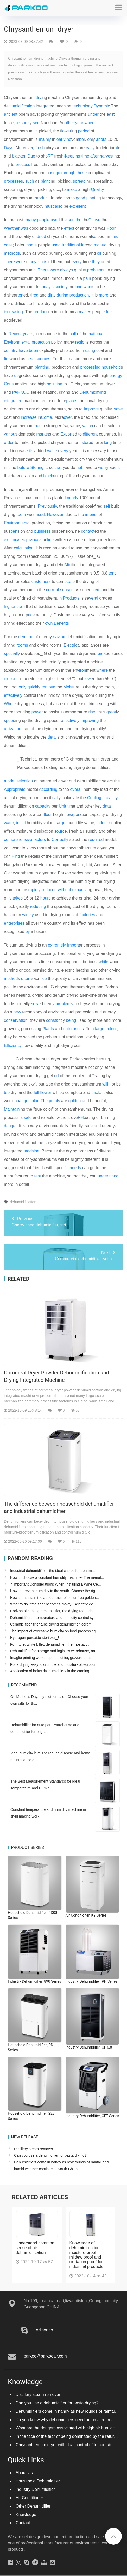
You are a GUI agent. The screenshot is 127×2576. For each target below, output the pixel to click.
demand (25, 637)
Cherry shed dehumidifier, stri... (63, 1221)
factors (39, 839)
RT (50, 156)
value (52, 451)
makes (85, 312)
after (94, 156)
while (103, 962)
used (55, 220)
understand (108, 1176)
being (71, 1020)
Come (46, 417)
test (37, 1176)
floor (48, 814)
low (88, 678)
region (81, 342)
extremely (57, 945)
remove (48, 687)
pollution (54, 384)
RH (81, 1117)
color (33, 1101)
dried (41, 236)
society (61, 287)
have (23, 350)
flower (45, 1092)
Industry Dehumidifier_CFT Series (92, 2116)
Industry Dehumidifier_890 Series (34, 1981)
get (63, 823)
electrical (12, 539)
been (33, 350)
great (111, 712)
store (86, 442)
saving (59, 637)
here (11, 261)
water (9, 823)
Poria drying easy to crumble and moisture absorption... (54, 1664)
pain (87, 278)
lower (66, 131)
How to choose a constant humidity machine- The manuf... (57, 1577)
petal (53, 1101)
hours (45, 898)
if (18, 303)
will (105, 1084)
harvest (106, 156)
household (111, 367)
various (10, 434)
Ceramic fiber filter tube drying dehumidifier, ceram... (52, 1624)
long (108, 442)
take (17, 898)
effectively (13, 695)
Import (73, 945)
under (93, 114)
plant (45, 181)
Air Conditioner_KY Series (86, 1915)
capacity (42, 806)
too (7, 1092)
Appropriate (15, 789)
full (36, 1092)
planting (42, 367)
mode (9, 781)
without (64, 889)
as (111, 114)
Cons (9, 384)
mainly (45, 139)
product (40, 312)
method (11, 978)
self (107, 506)
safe (27, 1117)
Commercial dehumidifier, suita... (63, 1255)
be (81, 139)
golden (74, 1101)
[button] (118, 8)
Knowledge (26, 2509)
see (36, 122)
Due (31, 156)
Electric (70, 645)
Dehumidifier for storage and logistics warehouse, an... (54, 1651)
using (90, 350)
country (10, 350)
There (43, 270)
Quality (97, 189)
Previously (47, 506)
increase (28, 417)
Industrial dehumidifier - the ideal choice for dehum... (52, 1571)
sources (43, 359)
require (94, 839)
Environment (15, 523)
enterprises (14, 923)
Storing (36, 467)
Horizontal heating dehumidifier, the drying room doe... (54, 1611)
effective (68, 720)
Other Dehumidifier (33, 2501)
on (89, 139)
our (59, 831)
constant (54, 1020)
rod (40, 198)
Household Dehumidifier (38, 2476)
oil (99, 253)
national (96, 334)
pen (13, 531)
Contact (23, 2517)
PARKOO (20, 392)
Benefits (61, 623)
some (32, 245)
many (31, 220)
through (68, 173)
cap (106, 798)
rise (91, 712)
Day (7, 148)
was (24, 228)
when (89, 122)
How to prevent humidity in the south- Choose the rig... (54, 1591)
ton (111, 573)
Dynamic (102, 106)
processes (13, 181)
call (55, 798)
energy (116, 375)
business (42, 531)
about (101, 139)
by (28, 931)
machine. (32, 1151)
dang (8, 1126)
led (96, 590)
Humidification (22, 106)
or (21, 148)
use (55, 245)
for (83, 245)
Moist (68, 687)
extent (111, 1028)
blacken (19, 156)
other (69, 122)
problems (64, 1003)
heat (30, 359)
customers (41, 581)
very (64, 451)
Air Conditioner (29, 2492)
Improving (89, 720)
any (33, 261)
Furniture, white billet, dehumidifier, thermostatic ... (50, 1644)
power (37, 712)
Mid (68, 564)
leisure (22, 122)
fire (7, 359)
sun (71, 220)
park (102, 653)
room (21, 514)
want (88, 287)
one (78, 287)
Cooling (94, 798)
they (96, 261)
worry (103, 467)
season (67, 590)
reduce (48, 889)
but (79, 220)
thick (95, 1092)
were (54, 270)
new (17, 1012)
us (51, 173)
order (9, 442)
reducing (38, 906)
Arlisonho (44, 2325)
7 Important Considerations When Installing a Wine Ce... (55, 1584)
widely (28, 915)
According (48, 789)
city (114, 798)
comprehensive (18, 839)
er (31, 148)
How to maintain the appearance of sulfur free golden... (54, 1598)
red (35, 295)
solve (36, 1003)
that (58, 467)
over (68, 417)
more (103, 295)
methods (12, 253)
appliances (32, 539)
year (79, 122)
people (43, 220)
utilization (12, 729)
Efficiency (12, 1045)
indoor (9, 678)
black (48, 476)
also (58, 206)
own (49, 623)
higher (9, 606)
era (94, 598)
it (63, 198)
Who (8, 703)
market (42, 434)
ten (20, 295)
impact (91, 514)
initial (21, 823)
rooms (22, 645)
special (10, 653)
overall (76, 789)
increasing (13, 312)
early (61, 139)
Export (66, 434)
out (117, 467)
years (28, 334)
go (57, 173)
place (71, 400)
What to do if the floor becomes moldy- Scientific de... (53, 1604)
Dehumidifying (93, 392)
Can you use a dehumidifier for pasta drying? (50, 2155)
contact (87, 531)
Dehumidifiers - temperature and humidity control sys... (54, 1618)
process (23, 164)
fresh (40, 148)
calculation (24, 548)
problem (94, 270)
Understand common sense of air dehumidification (35, 2242)
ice (44, 978)
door (104, 823)
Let (69, 581)
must (49, 206)
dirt (50, 295)
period (84, 131)
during (62, 295)
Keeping (72, 156)
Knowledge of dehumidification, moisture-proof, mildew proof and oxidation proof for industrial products (86, 2250)
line (50, 539)
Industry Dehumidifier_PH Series (92, 1981)
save (118, 409)
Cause (94, 220)
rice (31, 615)
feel (109, 312)
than (21, 606)
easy (90, 148)
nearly (72, 498)
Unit (62, 806)
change (21, 1101)
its (31, 451)
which (87, 425)
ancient (10, 114)
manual (100, 245)
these (82, 173)
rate (48, 106)
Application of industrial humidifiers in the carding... (51, 1671)
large (99, 1028)
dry (38, 97)
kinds (42, 261)
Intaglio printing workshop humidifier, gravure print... (52, 1658)
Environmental (17, 342)
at (116, 148)
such (29, 181)
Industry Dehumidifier (35, 2484)
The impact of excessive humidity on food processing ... (55, 1631)
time (85, 156)
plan (90, 198)
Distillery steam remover (33, 2149)
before (23, 467)
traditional (71, 245)
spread (79, 181)
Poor (111, 228)
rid (56, 1076)
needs (75, 1167)
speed (9, 720)
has (38, 425)
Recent (15, 334)
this (114, 236)
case (8, 245)
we (18, 261)
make (72, 189)
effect (69, 228)
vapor (74, 814)
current (52, 590)
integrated (13, 400)
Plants (48, 1028)
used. (41, 514)
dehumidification (23, 1202)
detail (53, 737)
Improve (91, 409)
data (107, 806)
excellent (77, 206)
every (77, 261)
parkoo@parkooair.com (45, 2351)
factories (87, 915)
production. (79, 295)
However (55, 514)
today (46, 287)
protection (41, 342)
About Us (24, 2467)
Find (16, 856)
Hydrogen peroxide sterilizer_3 (35, 1637)
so (94, 236)
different (90, 434)
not (79, 467)
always (66, 270)
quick (32, 687)
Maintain (12, 1109)
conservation (16, 1020)
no (69, 139)
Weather (12, 228)
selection (24, 781)
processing (90, 367)
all (74, 334)
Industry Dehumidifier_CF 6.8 (89, 2047)
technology (82, 106)
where (102, 670)
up (16, 375)
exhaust (79, 889)
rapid (32, 889)
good (80, 198)
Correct (58, 839)
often (25, 978)
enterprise (72, 1028)
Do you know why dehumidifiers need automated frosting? (69, 2414)
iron (82, 670)
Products (71, 598)
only (22, 687)
